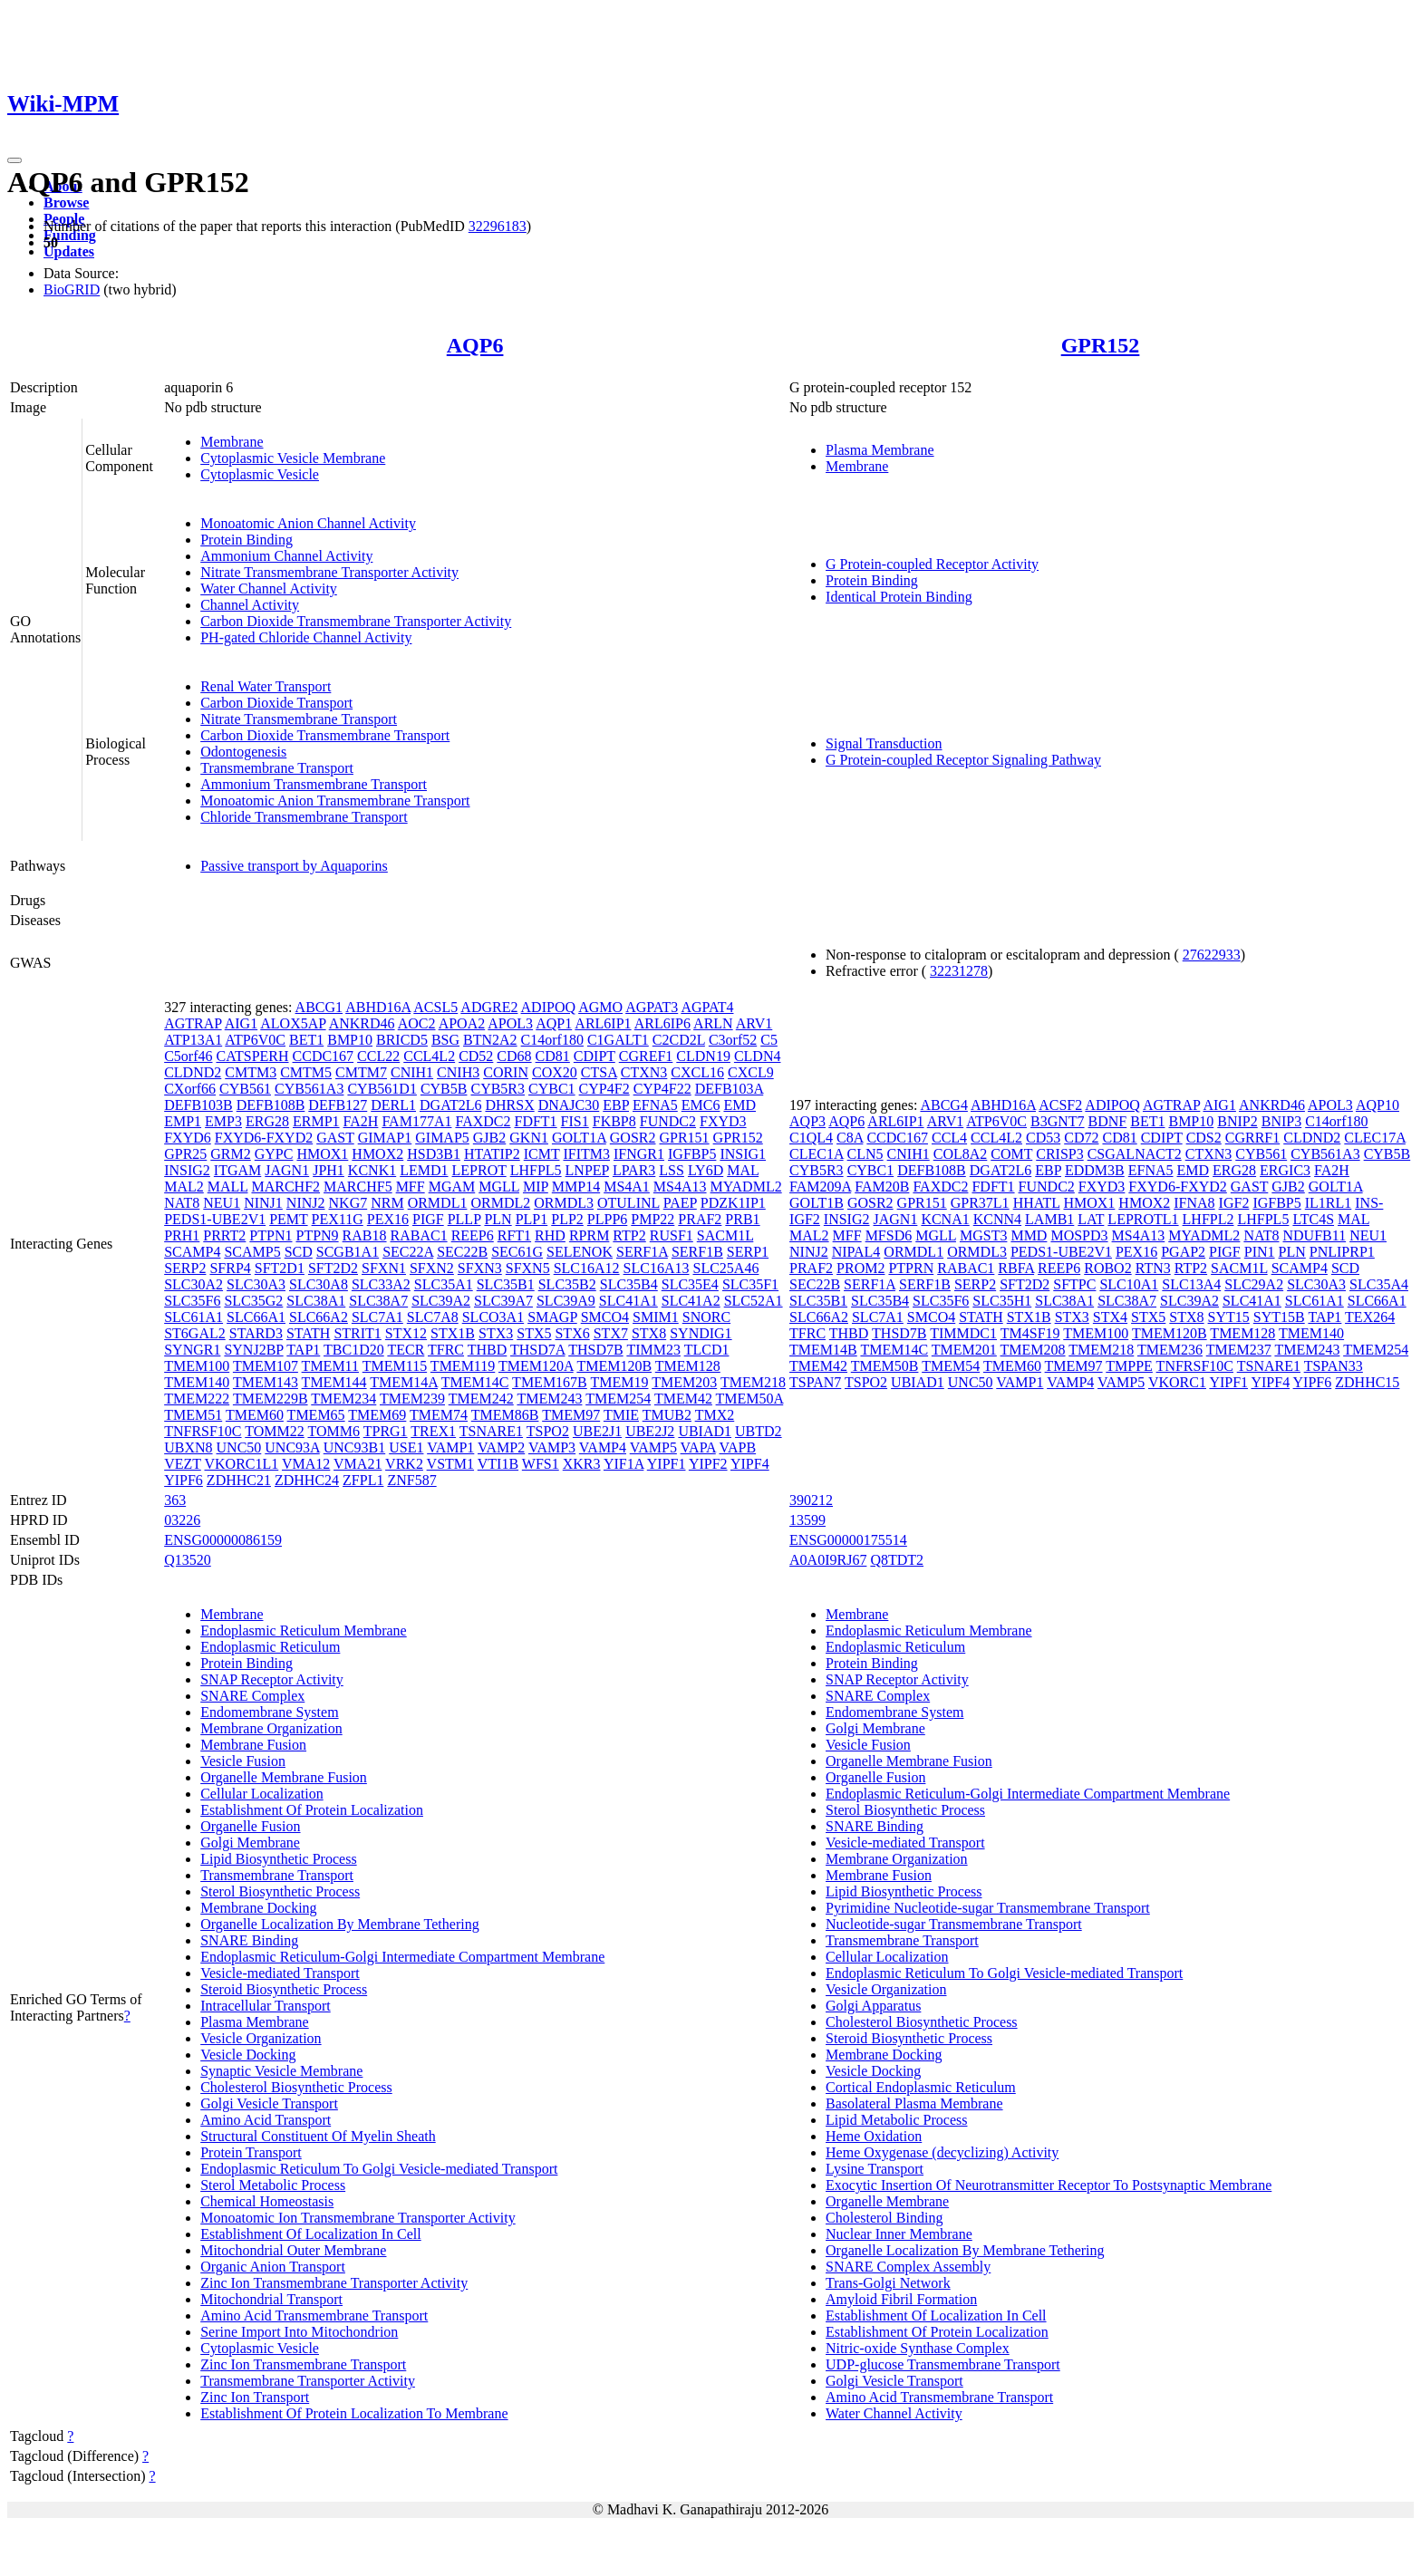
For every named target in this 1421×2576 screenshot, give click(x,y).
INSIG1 (743, 1154)
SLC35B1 (506, 1284)
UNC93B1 (354, 1447)
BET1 (306, 1039)
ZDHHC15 (1367, 1382)
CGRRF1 (1252, 1137)
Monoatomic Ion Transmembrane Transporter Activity (358, 2217)
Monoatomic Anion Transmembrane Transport (334, 800)
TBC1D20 (354, 1349)
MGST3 (983, 1235)
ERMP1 (316, 1121)
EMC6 (701, 1105)
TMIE (621, 1415)
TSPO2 (548, 1431)
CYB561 (245, 1088)
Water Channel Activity (268, 588)
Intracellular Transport (265, 2005)
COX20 (554, 1072)
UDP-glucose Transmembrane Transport (943, 2364)
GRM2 (230, 1154)
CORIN (505, 1072)
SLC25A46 (725, 1268)
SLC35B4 (629, 1284)
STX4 (1110, 1317)
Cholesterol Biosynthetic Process (296, 2087)
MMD (1028, 1235)
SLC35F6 (192, 1300)
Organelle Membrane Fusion (283, 1777)
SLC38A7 (378, 1300)
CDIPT (594, 1056)
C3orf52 (733, 1039)
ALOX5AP (292, 1023)
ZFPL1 (363, 1480)
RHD (550, 1235)
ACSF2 (1060, 1105)
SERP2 (185, 1268)
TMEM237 (1238, 1349)
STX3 (495, 1333)
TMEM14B (823, 1349)
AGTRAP (192, 1023)
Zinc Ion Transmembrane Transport (303, 2364)
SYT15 (1229, 1317)
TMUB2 (667, 1415)
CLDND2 (192, 1072)
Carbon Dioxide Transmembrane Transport (325, 735)
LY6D (705, 1170)
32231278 (959, 971)
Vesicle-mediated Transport (280, 1973)
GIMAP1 (385, 1137)
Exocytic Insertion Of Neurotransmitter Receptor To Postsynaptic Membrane (1048, 2185)
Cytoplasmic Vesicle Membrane (292, 458)
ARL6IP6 (662, 1023)
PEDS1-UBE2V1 (215, 1219)
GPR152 (1100, 345)
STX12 (406, 1333)
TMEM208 (1033, 1349)
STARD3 (256, 1333)
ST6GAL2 (195, 1333)
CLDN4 (757, 1056)
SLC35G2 (253, 1300)
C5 (769, 1039)
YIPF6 (183, 1480)
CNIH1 (412, 1072)
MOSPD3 (1078, 1235)
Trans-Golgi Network (888, 2283)
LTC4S (1313, 1219)
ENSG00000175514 (848, 1540)
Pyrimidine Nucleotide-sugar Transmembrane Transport (988, 1907)
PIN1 (1259, 1251)
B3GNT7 (1057, 1121)
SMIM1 (656, 1317)
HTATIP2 (492, 1154)
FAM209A (820, 1186)
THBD (488, 1349)
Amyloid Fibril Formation (901, 2299)
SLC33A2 (381, 1284)
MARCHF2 (285, 1186)
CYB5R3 (497, 1088)
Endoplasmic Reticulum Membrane (303, 1630)
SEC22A (407, 1251)
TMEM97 (571, 1415)
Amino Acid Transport (265, 2119)
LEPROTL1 (1142, 1219)
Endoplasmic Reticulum (270, 1647)
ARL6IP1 (603, 1023)
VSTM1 (450, 1463)
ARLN (713, 1023)
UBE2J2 (649, 1431)
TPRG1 (385, 1431)
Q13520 (187, 1560)
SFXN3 (480, 1268)
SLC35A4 (1378, 1284)
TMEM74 (439, 1415)
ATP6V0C (255, 1039)
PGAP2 (1183, 1251)
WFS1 (540, 1463)
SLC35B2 (567, 1284)
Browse (66, 202)
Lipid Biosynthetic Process (278, 1859)
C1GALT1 (618, 1039)
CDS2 (1204, 1137)
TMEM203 (684, 1382)
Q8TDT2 (896, 1560)
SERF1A (642, 1251)
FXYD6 (187, 1137)
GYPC (274, 1154)
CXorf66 (190, 1088)
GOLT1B (816, 1203)
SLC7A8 (433, 1317)
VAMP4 (602, 1447)
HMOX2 (377, 1154)
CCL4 (949, 1137)
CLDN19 (703, 1056)
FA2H (361, 1121)
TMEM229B (270, 1398)
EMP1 (182, 1121)
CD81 (553, 1056)
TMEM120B (614, 1366)
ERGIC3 (1285, 1170)
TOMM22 (274, 1431)
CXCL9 (751, 1072)
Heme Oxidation (874, 2136)
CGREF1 (646, 1056)
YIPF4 (749, 1463)
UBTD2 (758, 1431)
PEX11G (337, 1219)
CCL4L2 (429, 1056)
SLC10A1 (1128, 1284)
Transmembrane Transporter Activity (307, 2380)
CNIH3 (458, 1072)
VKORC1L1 (241, 1463)
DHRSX (509, 1105)
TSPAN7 (815, 1382)
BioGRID (72, 289)
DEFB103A (729, 1088)
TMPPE (1129, 1366)
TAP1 (303, 1349)
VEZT (182, 1463)
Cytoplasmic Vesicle (259, 474)
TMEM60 (255, 1415)
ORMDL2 (500, 1203)
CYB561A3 (309, 1088)
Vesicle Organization (260, 2038)
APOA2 (462, 1023)
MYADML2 (746, 1186)
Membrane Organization (271, 1728)
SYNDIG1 (700, 1333)
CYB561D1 (381, 1088)
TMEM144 (334, 1382)
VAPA (698, 1447)
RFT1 (514, 1235)
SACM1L (725, 1235)
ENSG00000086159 (223, 1540)
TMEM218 (753, 1382)
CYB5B (444, 1088)
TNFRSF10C (202, 1431)
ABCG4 (943, 1105)
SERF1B (697, 1251)
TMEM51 (193, 1415)
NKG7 (348, 1203)
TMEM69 (377, 1415)
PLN (497, 1219)
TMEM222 (196, 1398)
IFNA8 (1194, 1203)
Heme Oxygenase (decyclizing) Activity (942, 2152)
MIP (535, 1186)
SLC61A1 (193, 1317)
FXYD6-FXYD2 (264, 1137)
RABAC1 (419, 1235)
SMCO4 (605, 1317)
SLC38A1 (315, 1300)
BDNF (1107, 1121)
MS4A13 (680, 1186)
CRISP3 (1059, 1154)
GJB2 (489, 1137)
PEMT (288, 1219)
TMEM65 (316, 1415)
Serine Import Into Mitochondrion (299, 2332)
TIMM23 (653, 1349)
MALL (228, 1186)
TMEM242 (481, 1398)
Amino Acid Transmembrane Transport (314, 2315)
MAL (743, 1170)
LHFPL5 (536, 1170)
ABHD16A (378, 1007)
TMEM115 (394, 1366)
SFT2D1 (279, 1268)
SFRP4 (229, 1268)
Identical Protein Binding (899, 596)
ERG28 (267, 1121)
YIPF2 (708, 1463)
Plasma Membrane (880, 450)
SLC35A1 (443, 1284)
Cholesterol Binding (884, 2217)
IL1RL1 (1328, 1203)
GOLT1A (579, 1137)
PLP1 (532, 1219)
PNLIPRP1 (1342, 1251)
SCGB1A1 (347, 1251)
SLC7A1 (377, 1317)
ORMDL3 (564, 1203)
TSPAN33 (1333, 1366)
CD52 (476, 1056)
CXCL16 (697, 1072)
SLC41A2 (691, 1300)
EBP (616, 1105)
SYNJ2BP (253, 1349)
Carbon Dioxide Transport (276, 702)
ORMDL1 (438, 1203)
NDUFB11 (1314, 1235)
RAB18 (365, 1235)
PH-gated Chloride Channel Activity (305, 637)
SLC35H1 (1001, 1300)
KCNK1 (372, 1170)
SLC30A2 (193, 1284)
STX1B (452, 1333)
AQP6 (475, 345)
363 (175, 1500)
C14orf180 (552, 1039)
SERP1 (747, 1251)
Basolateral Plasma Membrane (914, 2103)
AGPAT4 (707, 1007)
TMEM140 (196, 1382)
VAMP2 (501, 1447)
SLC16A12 (587, 1268)
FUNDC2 (668, 1121)
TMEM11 (330, 1366)
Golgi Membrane (250, 1842)
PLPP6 (607, 1219)
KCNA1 (945, 1219)
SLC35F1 (750, 1284)
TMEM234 (343, 1398)
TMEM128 (687, 1366)
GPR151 (684, 1137)
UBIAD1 (704, 1431)
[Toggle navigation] (14, 160)
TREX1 (433, 1431)
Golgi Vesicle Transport (269, 2103)
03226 (182, 1520)
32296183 (498, 226)
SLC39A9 (565, 1300)
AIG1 (241, 1023)
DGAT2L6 (450, 1105)
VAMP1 (450, 1447)
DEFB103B (198, 1105)
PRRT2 (224, 1235)
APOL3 (510, 1023)
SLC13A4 (1191, 1284)
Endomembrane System (269, 1712)
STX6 (572, 1333)
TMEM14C (475, 1382)
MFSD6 (889, 1235)
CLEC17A (1375, 1137)
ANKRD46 (362, 1023)
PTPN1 (270, 1235)
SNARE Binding (249, 1940)
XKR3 (582, 1463)
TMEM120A (536, 1366)
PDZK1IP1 (733, 1203)
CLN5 (865, 1154)
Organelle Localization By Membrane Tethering (339, 1924)
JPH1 (328, 1170)
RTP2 (629, 1235)
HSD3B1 (433, 1154)
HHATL (1036, 1203)
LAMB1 (1049, 1219)
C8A (849, 1137)
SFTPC (1074, 1284)
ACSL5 (435, 1007)
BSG (445, 1039)
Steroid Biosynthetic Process (283, 1989)
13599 (807, 1520)
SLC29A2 (1253, 1284)
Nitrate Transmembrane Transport (298, 719)
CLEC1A (816, 1154)
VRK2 (404, 1463)
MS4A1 (627, 1186)
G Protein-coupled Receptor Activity (932, 564)
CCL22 (378, 1056)
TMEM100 (196, 1366)
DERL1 (393, 1105)
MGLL (498, 1186)
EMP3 (223, 1121)
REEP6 (472, 1235)
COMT (1011, 1154)
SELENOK (579, 1251)
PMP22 (652, 1219)
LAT (1091, 1219)
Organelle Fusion (250, 1826)
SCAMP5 (252, 1251)
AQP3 (807, 1121)
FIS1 (575, 1121)
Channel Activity (249, 605)
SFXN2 (432, 1268)
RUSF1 (671, 1235)
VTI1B (498, 1463)
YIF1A (623, 1463)
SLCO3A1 (493, 1317)
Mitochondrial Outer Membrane (293, 2250)
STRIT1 (357, 1333)
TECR (405, 1349)
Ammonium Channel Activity (286, 556)
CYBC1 (551, 1088)
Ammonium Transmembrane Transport (313, 784)
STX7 (611, 1333)
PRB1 (742, 1219)
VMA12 (306, 1463)
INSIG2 (187, 1170)
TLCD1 (707, 1349)
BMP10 (349, 1039)
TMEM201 (964, 1349)
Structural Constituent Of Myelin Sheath (318, 2136)
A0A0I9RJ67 (827, 1560)
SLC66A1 (256, 1317)
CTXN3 (644, 1072)
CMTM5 (306, 1072)
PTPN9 (316, 1235)
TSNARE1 (491, 1431)
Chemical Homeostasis (267, 2201)
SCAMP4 (192, 1251)
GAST (335, 1137)
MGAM (452, 1186)
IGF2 (1234, 1203)
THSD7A (537, 1349)
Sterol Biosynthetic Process (280, 1891)
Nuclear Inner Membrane (899, 2234)
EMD (739, 1105)
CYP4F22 (662, 1088)
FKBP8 (614, 1121)
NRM (387, 1203)
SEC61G (517, 1251)
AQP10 (1377, 1105)
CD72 (1081, 1137)
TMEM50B (885, 1366)
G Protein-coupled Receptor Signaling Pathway (963, 759)
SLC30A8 (318, 1284)
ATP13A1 (193, 1039)
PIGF (428, 1219)
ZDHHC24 (307, 1480)
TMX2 (715, 1415)
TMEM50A (750, 1398)
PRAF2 (699, 1219)
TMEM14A (404, 1382)
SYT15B (1279, 1317)
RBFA (1016, 1268)
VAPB (737, 1447)
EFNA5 (655, 1105)
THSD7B (595, 1349)
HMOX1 (322, 1154)
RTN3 (1153, 1268)
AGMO (600, 1007)
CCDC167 (323, 1056)
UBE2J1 (597, 1431)
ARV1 (754, 1023)
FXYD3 (723, 1121)
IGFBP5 (692, 1154)
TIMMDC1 (963, 1333)
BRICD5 (402, 1039)
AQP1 (554, 1023)
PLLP (464, 1219)
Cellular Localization (262, 1793)
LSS (671, 1170)
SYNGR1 (192, 1349)
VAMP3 (551, 1447)
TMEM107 (265, 1366)
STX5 (534, 1333)
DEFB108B (271, 1105)
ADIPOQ (548, 1007)
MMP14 (576, 1186)
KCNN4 (997, 1219)
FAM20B (882, 1186)
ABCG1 (319, 1007)
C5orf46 (188, 1056)
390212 (811, 1500)
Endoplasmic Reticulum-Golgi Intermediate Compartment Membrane (402, 1956)
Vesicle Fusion (242, 1761)
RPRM (589, 1235)
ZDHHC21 (239, 1480)
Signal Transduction (884, 743)
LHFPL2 (1208, 1219)
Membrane (231, 441)
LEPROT (479, 1170)
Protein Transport (251, 2152)
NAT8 (181, 1203)
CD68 (514, 1056)
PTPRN (910, 1268)
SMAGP (552, 1317)
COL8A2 (960, 1154)
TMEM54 (951, 1366)
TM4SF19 (1030, 1333)
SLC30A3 (256, 1284)
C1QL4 (811, 1137)
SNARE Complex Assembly (908, 2266)
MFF (410, 1186)
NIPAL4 (856, 1251)
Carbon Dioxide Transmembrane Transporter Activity (355, 621)
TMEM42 (683, 1398)
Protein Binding (246, 539)
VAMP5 (653, 1447)
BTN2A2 (490, 1039)
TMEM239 (412, 1398)
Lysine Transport (874, 2168)
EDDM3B (1095, 1170)
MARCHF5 (358, 1186)
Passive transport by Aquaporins (294, 865)
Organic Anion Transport (272, 2266)
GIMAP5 (442, 1137)
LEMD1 (424, 1170)
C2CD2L (678, 1039)
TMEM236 (1170, 1349)
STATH (308, 1333)
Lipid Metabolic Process (896, 2119)
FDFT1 (535, 1121)
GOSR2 (633, 1137)
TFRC (446, 1349)
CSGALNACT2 (1135, 1154)
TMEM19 (620, 1382)
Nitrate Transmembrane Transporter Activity (329, 572)
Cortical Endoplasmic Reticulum (921, 2087)
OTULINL (628, 1203)
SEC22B (462, 1251)
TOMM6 (333, 1431)
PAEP (680, 1203)
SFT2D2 (333, 1268)
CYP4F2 (604, 1088)
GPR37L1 (980, 1203)
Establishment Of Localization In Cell (310, 2234)
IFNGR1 (639, 1154)
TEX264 (1370, 1317)
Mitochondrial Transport (271, 2299)
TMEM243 (549, 1398)
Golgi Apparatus (873, 2005)
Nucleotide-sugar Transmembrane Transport (954, 1924)
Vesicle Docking (247, 2054)
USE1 (406, 1447)
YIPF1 (666, 1463)
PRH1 (181, 1235)
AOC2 (417, 1023)
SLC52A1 (753, 1300)
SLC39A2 (440, 1300)
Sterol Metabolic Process (272, 2185)
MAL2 (184, 1186)
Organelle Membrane (887, 2201)
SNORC (706, 1317)
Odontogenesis (243, 751)
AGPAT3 (651, 1007)
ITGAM (237, 1170)
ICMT (542, 1154)
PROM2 (860, 1268)
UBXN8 (188, 1447)
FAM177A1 (416, 1121)
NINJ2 (305, 1203)
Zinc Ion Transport (254, 2397)
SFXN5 (528, 1268)
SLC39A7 (503, 1300)
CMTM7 (361, 1072)
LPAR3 (634, 1170)
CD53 (1043, 1137)
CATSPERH (253, 1056)
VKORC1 (1177, 1382)
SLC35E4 (690, 1284)
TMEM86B (505, 1415)
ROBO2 (1107, 1268)
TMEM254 (618, 1398)
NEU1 (221, 1203)
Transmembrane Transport (276, 768)
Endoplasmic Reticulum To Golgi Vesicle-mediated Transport (378, 2168)
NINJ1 (263, 1203)
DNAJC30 (569, 1105)
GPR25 (185, 1154)
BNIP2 (1237, 1121)
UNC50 (239, 1447)
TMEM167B (549, 1382)
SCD (299, 1251)
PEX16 (388, 1219)
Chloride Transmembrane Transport (303, 817)
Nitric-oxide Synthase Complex (918, 2348)
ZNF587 (411, 1480)
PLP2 (567, 1219)
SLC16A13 (657, 1268)
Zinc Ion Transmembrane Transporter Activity (334, 2283)
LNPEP (587, 1170)
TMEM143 (265, 1382)
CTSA (599, 1072)
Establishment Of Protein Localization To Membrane (354, 2413)
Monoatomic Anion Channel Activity (308, 523)
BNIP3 (1281, 1121)
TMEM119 (462, 1366)
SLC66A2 (318, 1317)
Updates (69, 251)
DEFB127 (337, 1105)
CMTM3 (250, 1072)
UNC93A (292, 1447)
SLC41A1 (628, 1300)
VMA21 (358, 1463)
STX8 (649, 1333)
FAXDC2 (482, 1121)
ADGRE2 (488, 1007)
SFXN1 (384, 1268)
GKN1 (528, 1137)
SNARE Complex (252, 1695)
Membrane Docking (258, 1907)
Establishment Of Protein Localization (311, 1810)
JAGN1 (287, 1170)
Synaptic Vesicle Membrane (281, 2071)
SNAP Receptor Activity (271, 1679)
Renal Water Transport (265, 686)
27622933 (1212, 954)
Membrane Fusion (253, 1744)
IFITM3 (586, 1154)
